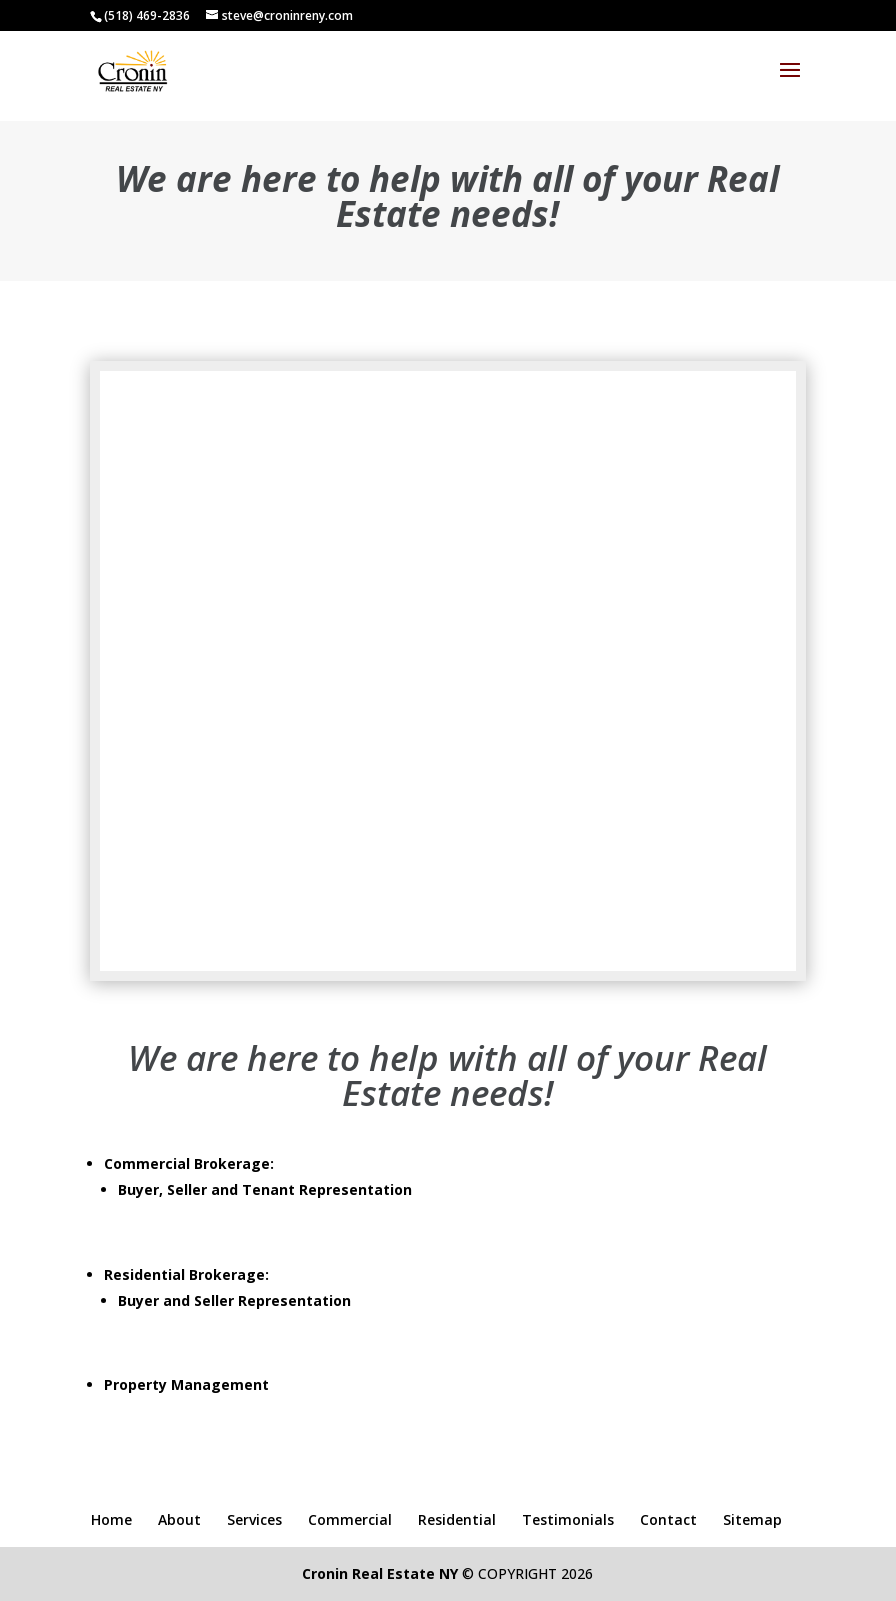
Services (254, 1519)
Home (111, 1519)
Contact (668, 1519)
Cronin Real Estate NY (380, 1573)
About (179, 1519)
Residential (457, 1519)
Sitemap (752, 1519)
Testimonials (568, 1519)
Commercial (350, 1519)
